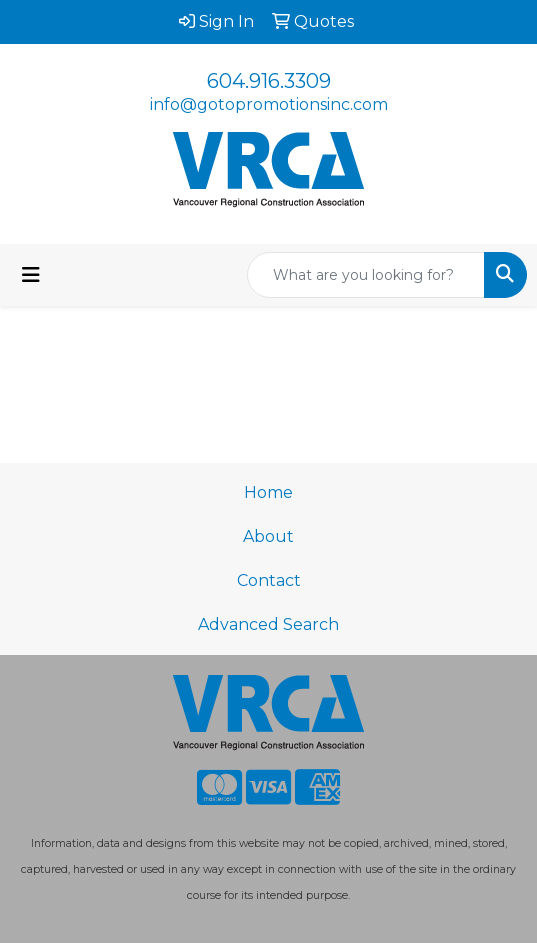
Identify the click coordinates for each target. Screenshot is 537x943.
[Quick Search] (366, 275)
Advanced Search (268, 624)
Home (268, 492)
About (268, 536)
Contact (269, 580)
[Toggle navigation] (31, 275)
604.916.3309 (269, 81)
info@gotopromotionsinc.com (269, 104)
